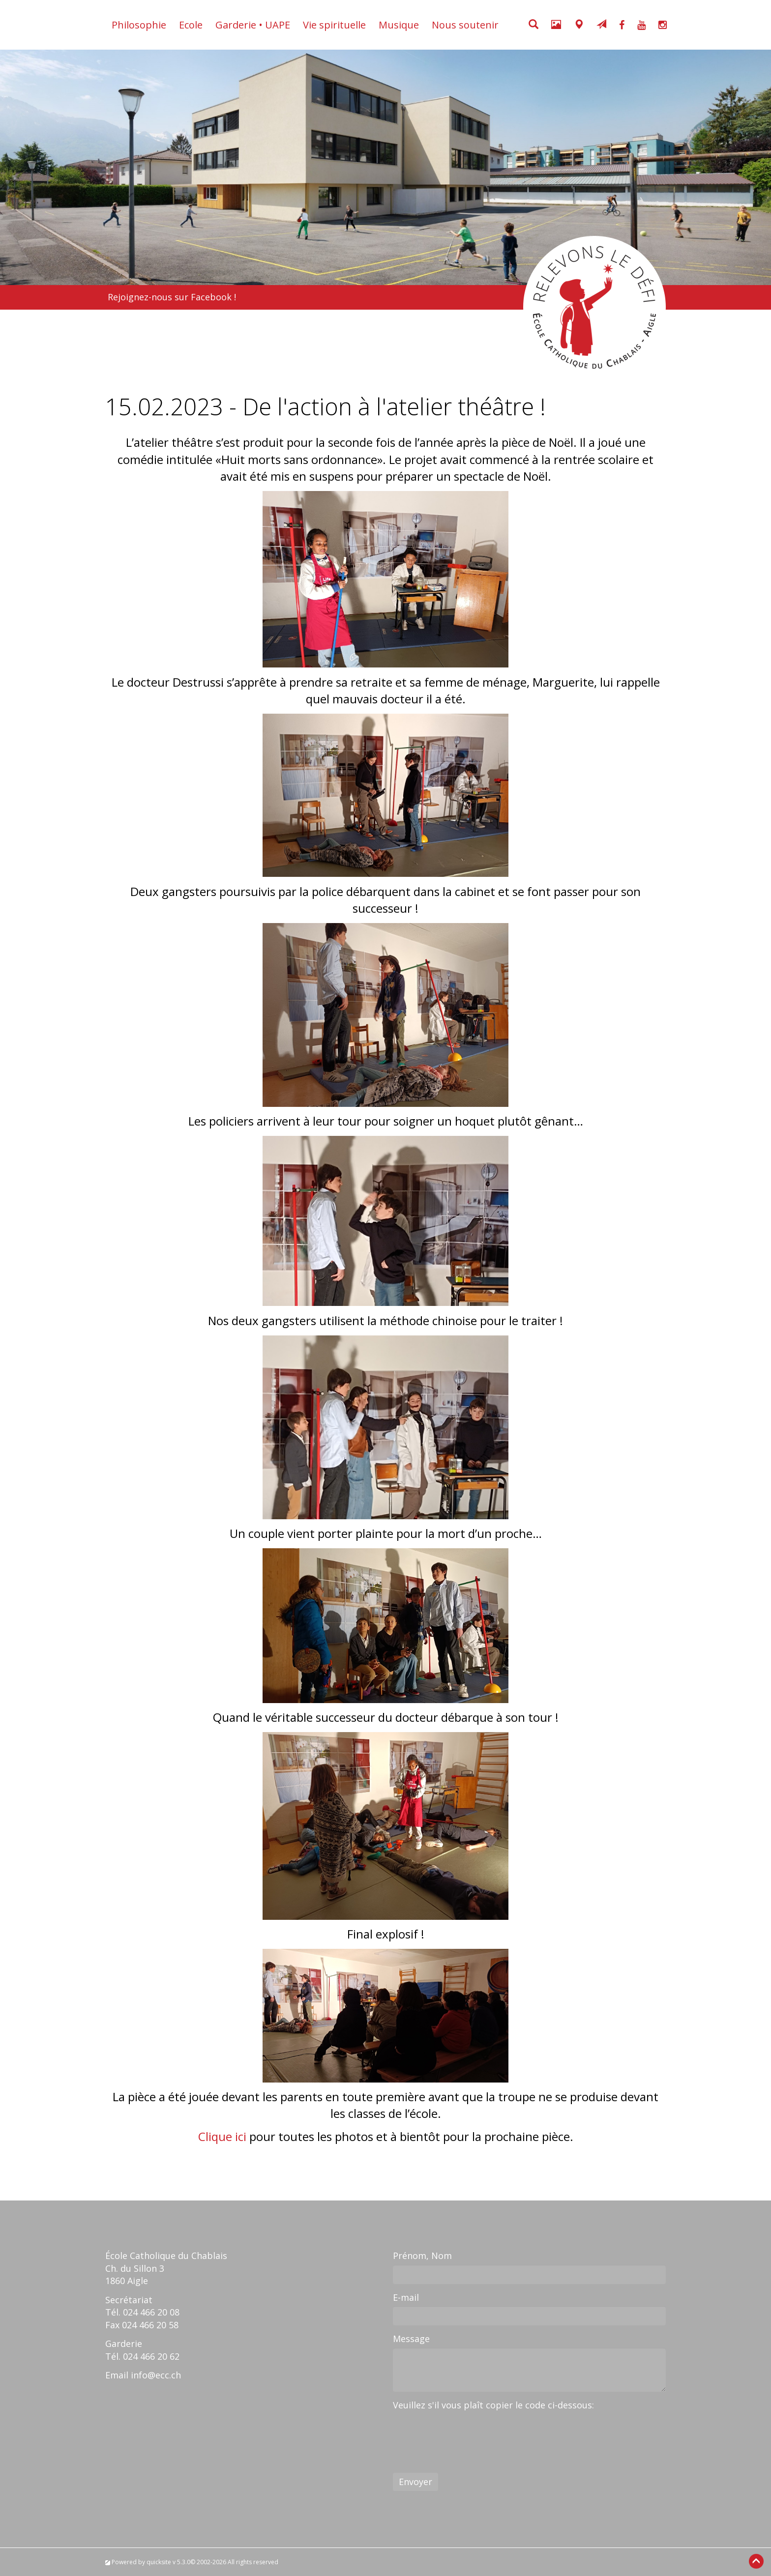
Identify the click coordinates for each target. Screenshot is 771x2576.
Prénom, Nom (422, 2255)
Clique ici (222, 2136)
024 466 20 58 (150, 2325)
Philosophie (139, 24)
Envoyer (415, 2482)
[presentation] (467, 2433)
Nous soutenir (465, 24)
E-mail (406, 2297)
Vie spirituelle (334, 24)
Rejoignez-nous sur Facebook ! (172, 297)
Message (411, 2338)
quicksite (159, 2562)
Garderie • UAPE (252, 24)
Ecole (191, 24)
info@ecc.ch (156, 2375)
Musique (399, 24)
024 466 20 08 (151, 2312)
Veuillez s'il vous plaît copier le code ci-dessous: (493, 2405)
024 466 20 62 (151, 2356)
